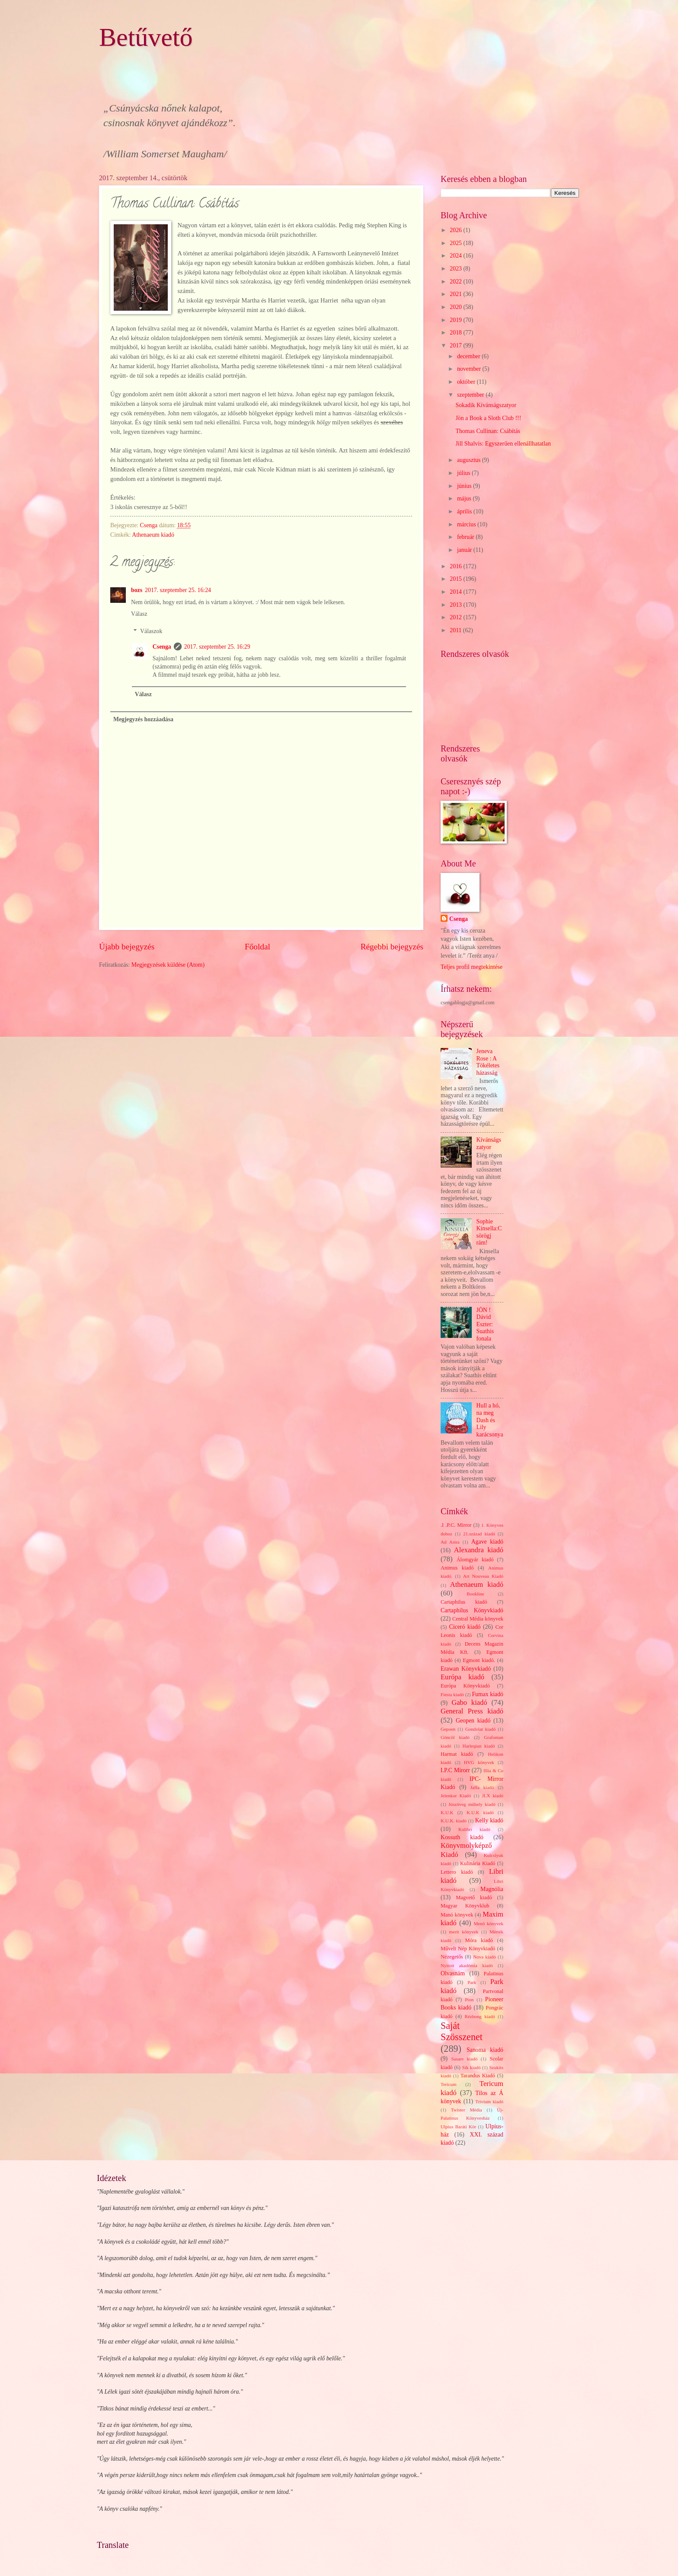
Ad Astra (450, 1541)
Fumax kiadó (487, 1694)
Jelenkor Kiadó (456, 1795)
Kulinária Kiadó (477, 1863)
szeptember (471, 395)
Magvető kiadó (474, 1898)
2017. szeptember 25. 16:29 (217, 646)
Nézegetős (452, 1957)
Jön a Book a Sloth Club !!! (488, 418)
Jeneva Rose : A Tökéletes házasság (488, 1062)
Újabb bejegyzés (126, 946)
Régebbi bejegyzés (392, 946)
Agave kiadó (487, 1541)
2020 (456, 307)
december (469, 356)
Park (471, 1982)
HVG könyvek (479, 1762)
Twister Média (466, 2109)
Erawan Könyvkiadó (466, 1668)
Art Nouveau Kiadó (483, 1576)
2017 (456, 345)
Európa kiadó (462, 1677)
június (465, 486)
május (465, 498)
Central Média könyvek (477, 1619)
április (465, 511)
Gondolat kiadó (480, 1729)
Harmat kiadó (457, 1754)
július (464, 473)
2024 (456, 255)
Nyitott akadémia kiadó (467, 1965)
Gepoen (448, 1729)
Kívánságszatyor (489, 1143)
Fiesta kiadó (452, 1694)
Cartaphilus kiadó (464, 1602)
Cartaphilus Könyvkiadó (472, 1610)
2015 (456, 579)
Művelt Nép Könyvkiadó (468, 1949)
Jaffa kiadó (482, 1787)
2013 (456, 605)
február (466, 537)
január (465, 550)
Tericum (449, 2084)
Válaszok (151, 631)
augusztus (469, 460)
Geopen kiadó (473, 1720)
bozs (136, 590)
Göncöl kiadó (455, 1737)
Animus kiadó (457, 1568)
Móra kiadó (479, 1940)
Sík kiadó (471, 2067)
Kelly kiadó (489, 1820)
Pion (469, 1999)
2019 (456, 320)
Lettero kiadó (457, 1872)
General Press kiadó (472, 1711)
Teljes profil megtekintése (471, 967)
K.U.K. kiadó (454, 1820)
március (467, 524)
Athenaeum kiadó (153, 535)
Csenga (162, 646)
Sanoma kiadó (485, 2050)
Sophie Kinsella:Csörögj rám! (489, 1232)
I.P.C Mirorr (455, 1770)
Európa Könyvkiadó (465, 1686)
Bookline (475, 1593)
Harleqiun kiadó (478, 1745)
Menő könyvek (488, 1923)
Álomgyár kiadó (475, 1560)
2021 (456, 294)
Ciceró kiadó (465, 1627)
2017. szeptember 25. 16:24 (178, 590)
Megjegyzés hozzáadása (143, 719)
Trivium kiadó (489, 2101)
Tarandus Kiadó (478, 2076)
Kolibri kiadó (474, 1829)
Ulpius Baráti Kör (458, 2126)
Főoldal (257, 946)
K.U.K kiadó (480, 1812)
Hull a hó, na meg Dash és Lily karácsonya (490, 1419)
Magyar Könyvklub (465, 1906)
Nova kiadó (484, 1956)
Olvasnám (453, 1973)
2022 (456, 281)
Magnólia (491, 1889)
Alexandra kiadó (478, 1550)
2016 (456, 566)
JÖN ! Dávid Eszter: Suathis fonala (485, 1324)
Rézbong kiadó (480, 2016)
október (467, 382)
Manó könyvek (457, 1915)
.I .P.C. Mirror (456, 1525)
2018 (456, 332)
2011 (456, 630)
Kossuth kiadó (462, 1837)
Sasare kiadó (464, 2058)
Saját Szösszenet (462, 2031)
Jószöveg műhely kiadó (472, 1804)
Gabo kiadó (469, 1702)
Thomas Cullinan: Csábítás (487, 431)
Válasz (139, 614)
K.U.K (447, 1812)
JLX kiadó (492, 1795)
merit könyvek (463, 1931)
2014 (456, 592)
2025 (456, 243)
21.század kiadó (479, 1533)
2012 (456, 617)
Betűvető (146, 37)
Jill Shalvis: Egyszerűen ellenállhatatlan (502, 443)
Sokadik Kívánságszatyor (485, 405)
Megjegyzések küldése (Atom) (168, 965)
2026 (456, 230)
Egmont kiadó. (479, 1660)
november (470, 369)
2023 (456, 268)
